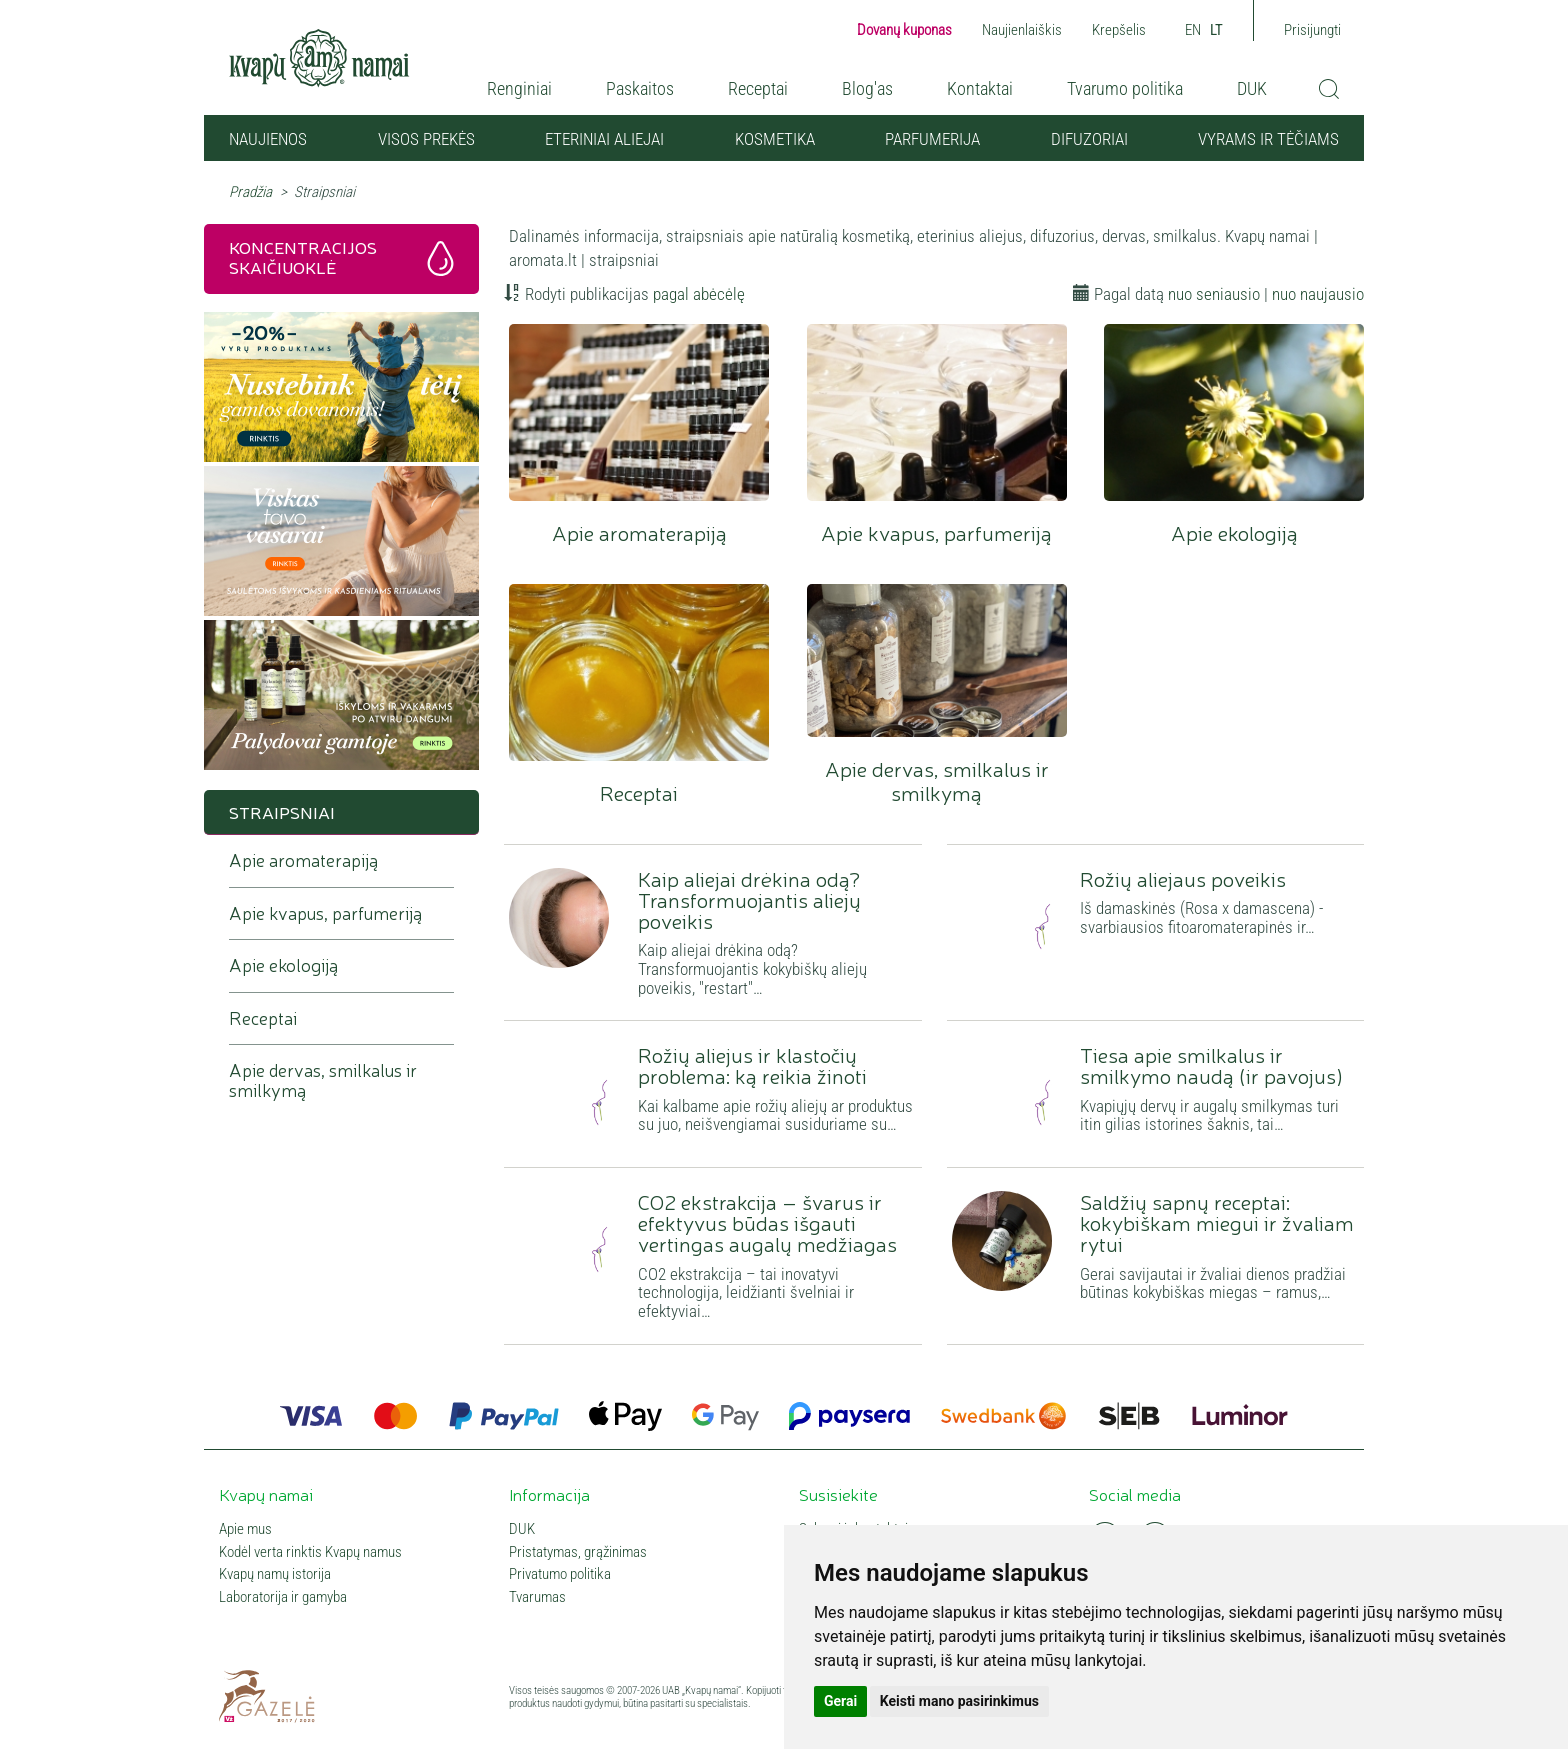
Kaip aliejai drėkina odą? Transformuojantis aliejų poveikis (749, 899)
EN (1193, 30)
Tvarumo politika (1125, 88)
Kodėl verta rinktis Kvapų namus (310, 1552)
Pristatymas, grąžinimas (578, 1552)
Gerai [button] (840, 1701)
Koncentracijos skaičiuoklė (303, 256)
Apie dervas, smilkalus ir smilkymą (937, 661)
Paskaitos (640, 88)
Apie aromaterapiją (639, 412)
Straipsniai (282, 811)
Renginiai (519, 88)
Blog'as (867, 88)
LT (1216, 30)
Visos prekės (426, 139)
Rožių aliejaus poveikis (1183, 878)
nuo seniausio (1214, 294)
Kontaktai (980, 88)
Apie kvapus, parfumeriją (937, 412)
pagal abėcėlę (699, 294)
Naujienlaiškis (1022, 30)
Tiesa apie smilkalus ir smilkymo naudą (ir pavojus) (1211, 1064)
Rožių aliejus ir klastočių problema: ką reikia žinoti (752, 1064)
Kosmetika (775, 139)
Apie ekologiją (1234, 412)
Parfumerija (932, 139)
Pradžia (250, 192)
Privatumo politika (560, 1574)
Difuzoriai (1089, 139)
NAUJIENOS (268, 139)
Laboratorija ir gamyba (283, 1597)
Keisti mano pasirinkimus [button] (959, 1701)
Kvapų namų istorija (275, 1574)
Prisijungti (1312, 30)
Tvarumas (537, 1597)
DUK (1252, 88)
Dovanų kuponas (904, 30)
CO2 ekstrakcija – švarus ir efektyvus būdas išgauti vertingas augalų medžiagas (767, 1222)
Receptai (758, 88)
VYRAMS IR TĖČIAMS (1268, 139)
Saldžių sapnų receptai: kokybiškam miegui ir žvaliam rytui (1217, 1222)
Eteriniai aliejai (604, 139)
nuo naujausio (1318, 294)
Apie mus (245, 1529)
